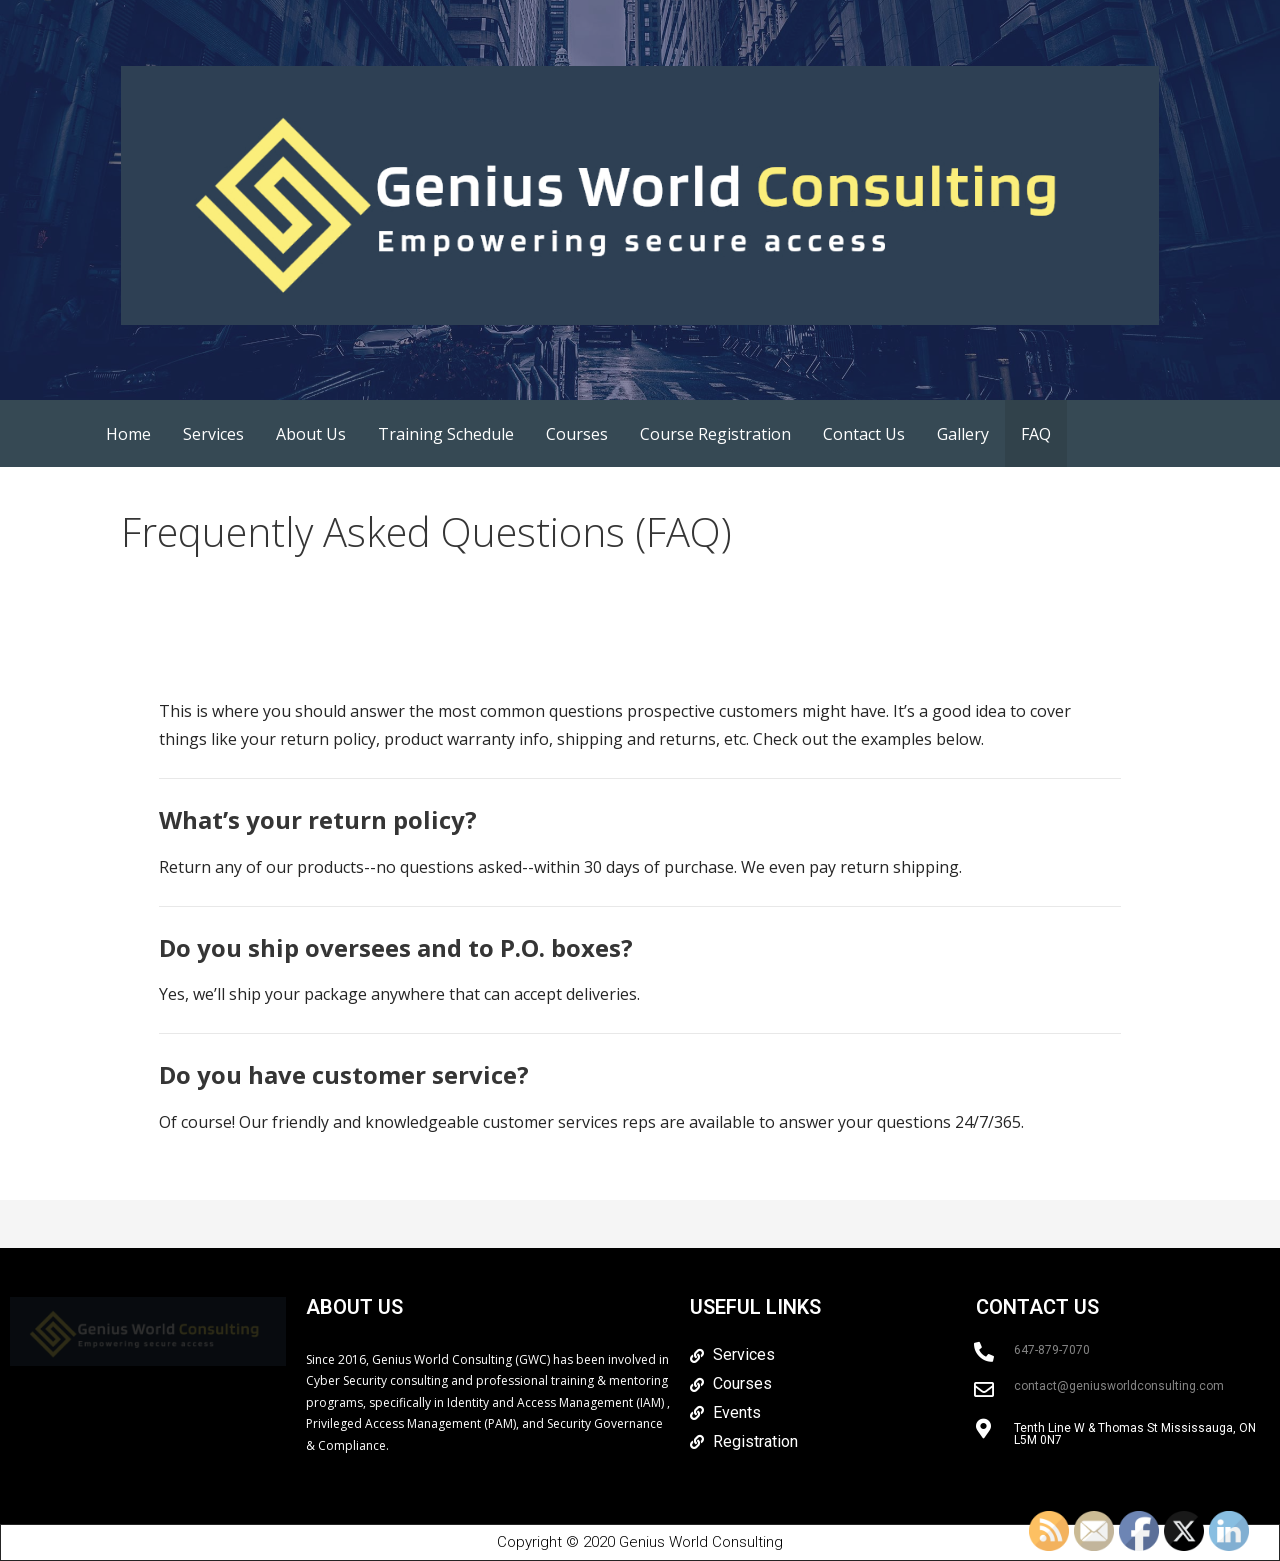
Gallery (963, 434)
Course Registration (715, 434)
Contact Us (864, 434)
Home (128, 434)
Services (213, 434)
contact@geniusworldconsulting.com (1119, 1386)
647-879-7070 (1052, 1350)
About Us (311, 434)
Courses (577, 434)
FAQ (1036, 434)
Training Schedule (446, 434)
